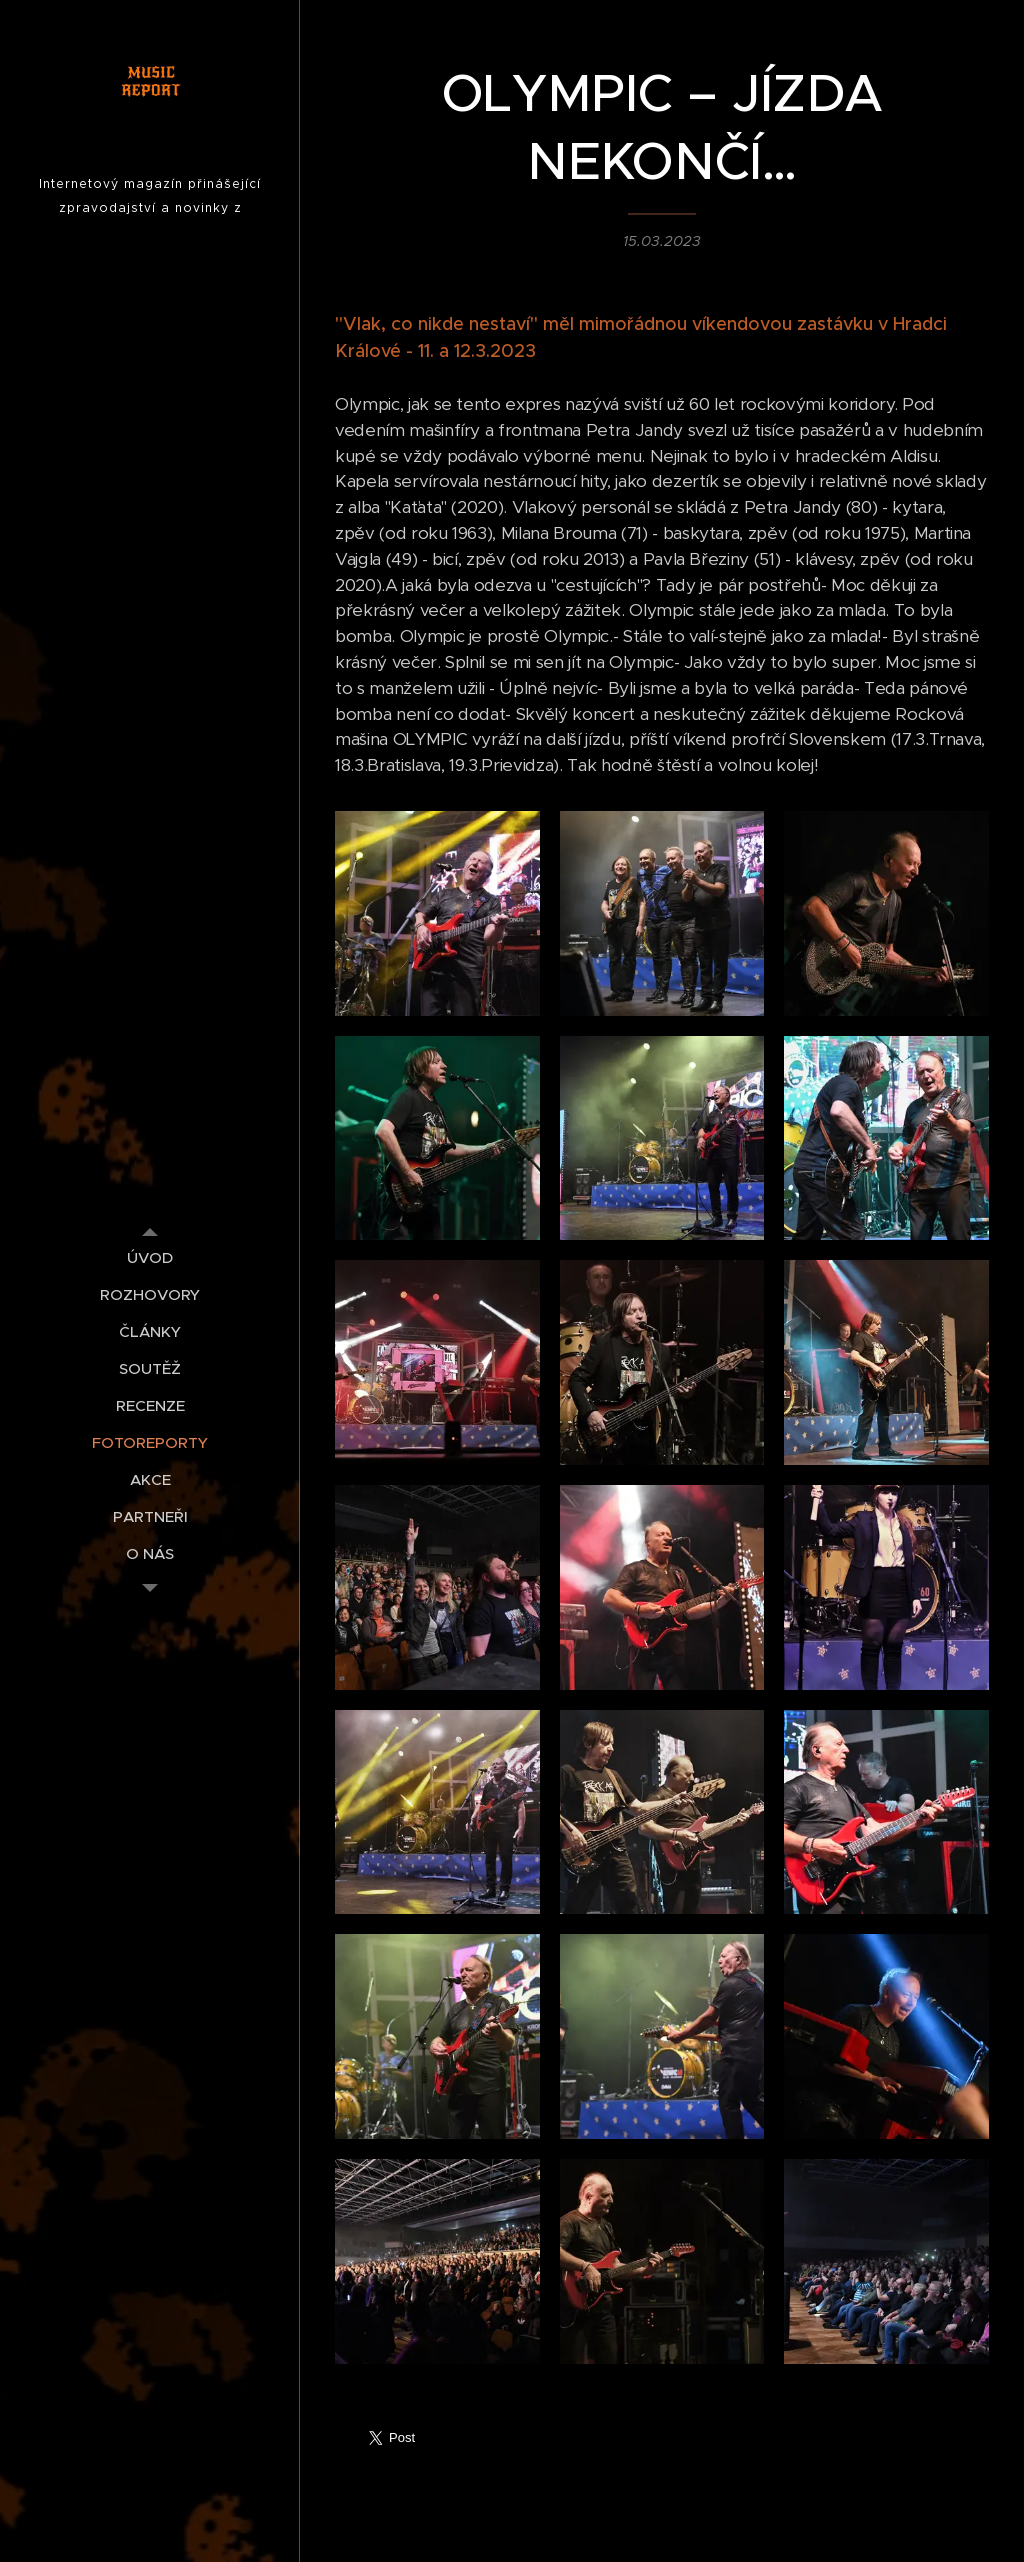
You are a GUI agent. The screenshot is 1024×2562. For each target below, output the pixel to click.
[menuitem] (150, 1257)
